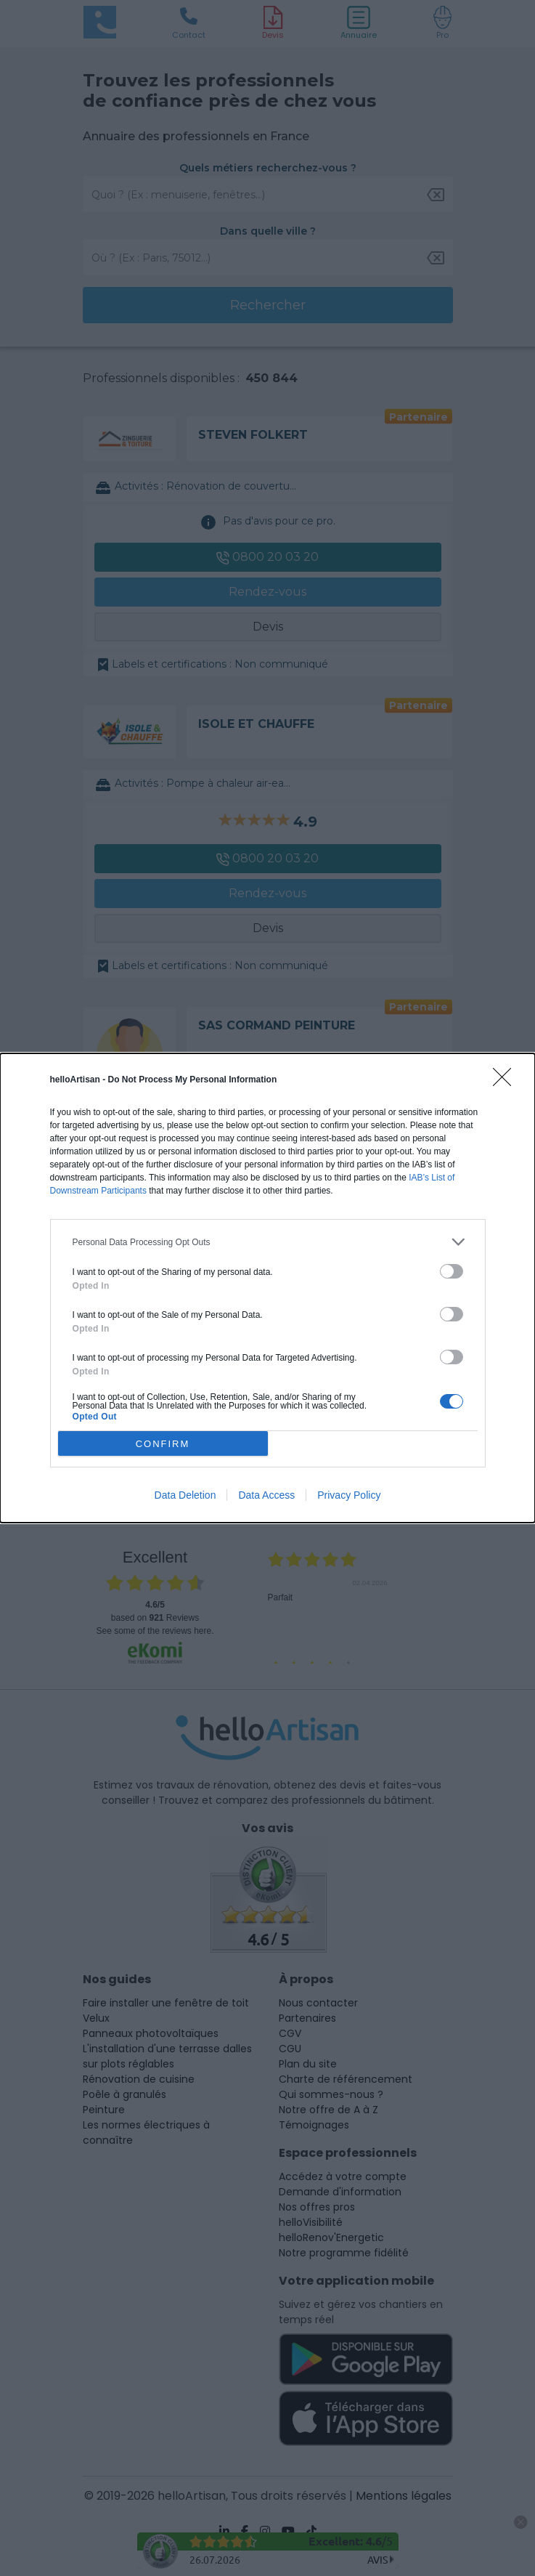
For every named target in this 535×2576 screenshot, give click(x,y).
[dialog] (267, 1288)
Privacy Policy (348, 1495)
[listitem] (268, 1241)
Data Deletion (185, 1495)
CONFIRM (163, 1443)
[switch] (451, 1271)
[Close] (506, 1081)
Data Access (266, 1495)
